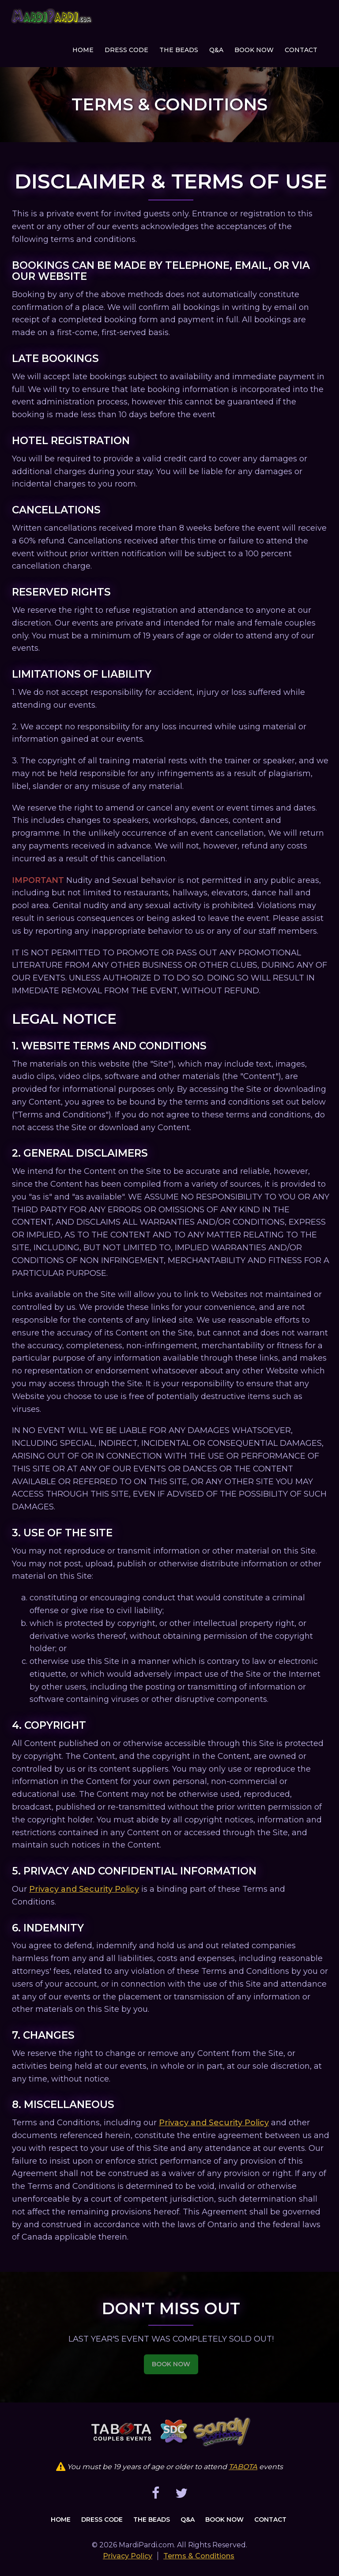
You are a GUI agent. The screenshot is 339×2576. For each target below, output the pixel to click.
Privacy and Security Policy (84, 1889)
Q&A (216, 50)
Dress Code (126, 50)
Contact (301, 50)
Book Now (254, 50)
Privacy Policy (127, 2556)
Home (83, 50)
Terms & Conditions (198, 2556)
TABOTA (243, 2467)
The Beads (178, 50)
